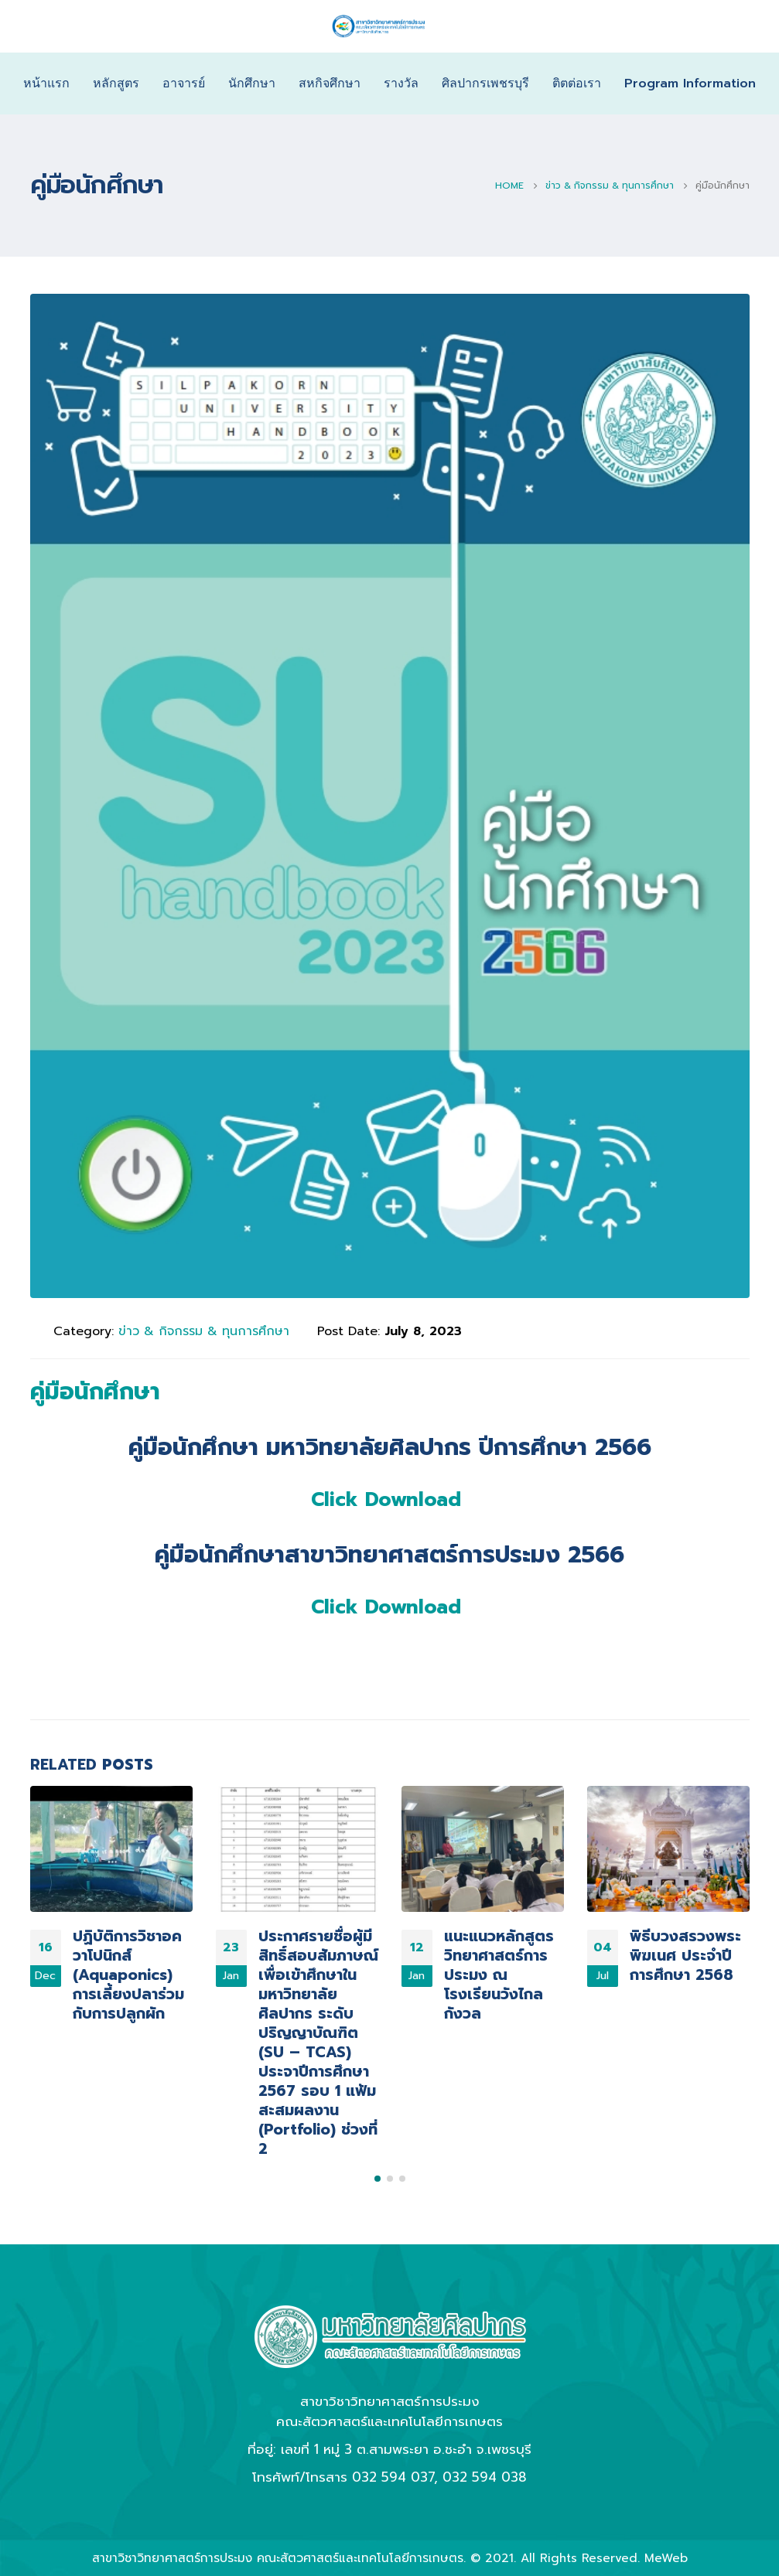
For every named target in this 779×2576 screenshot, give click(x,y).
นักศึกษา (251, 83)
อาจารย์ (183, 83)
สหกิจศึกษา (329, 83)
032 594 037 (393, 2477)
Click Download (386, 1500)
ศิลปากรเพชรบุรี (485, 83)
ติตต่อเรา (576, 83)
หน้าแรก (46, 83)
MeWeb (666, 2558)
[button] (377, 2179)
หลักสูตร (116, 83)
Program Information (690, 83)
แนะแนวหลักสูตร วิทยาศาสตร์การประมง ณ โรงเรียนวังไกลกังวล (499, 1975)
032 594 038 (484, 2477)
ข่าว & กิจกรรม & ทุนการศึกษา (203, 1331)
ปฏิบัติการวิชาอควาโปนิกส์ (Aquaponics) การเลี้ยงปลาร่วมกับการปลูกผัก (128, 1975)
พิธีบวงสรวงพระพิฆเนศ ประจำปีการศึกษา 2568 (685, 1955)
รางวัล (401, 83)
